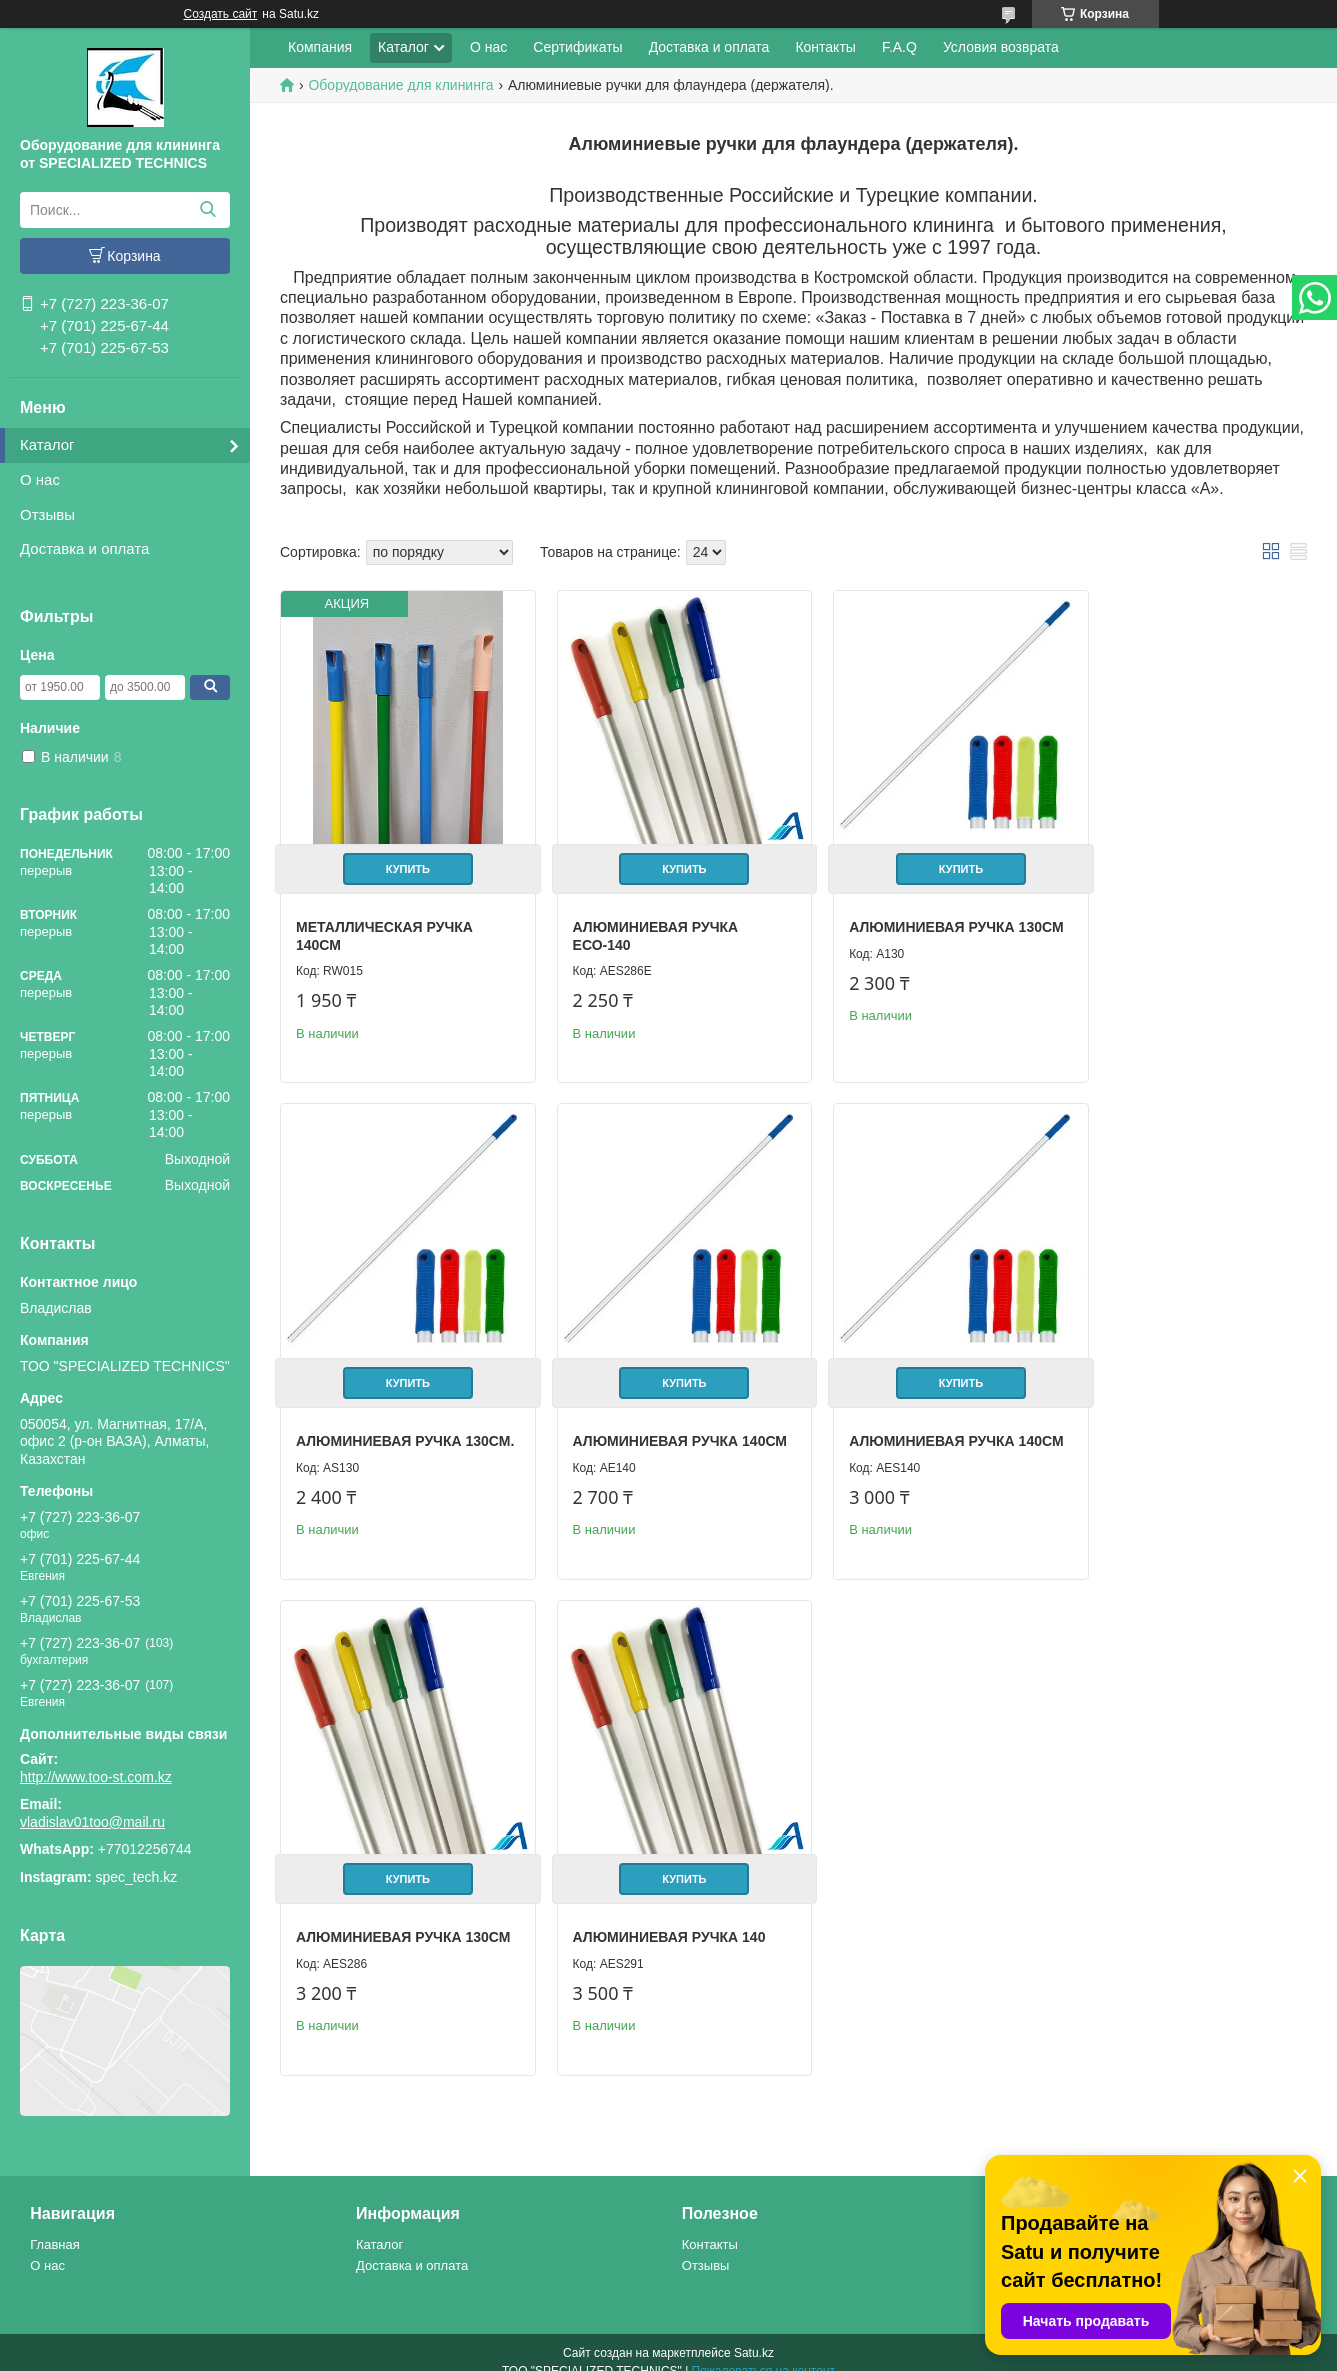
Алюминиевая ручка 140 (1178, 1412)
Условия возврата (1001, 47)
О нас (40, 479)
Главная (54, 2224)
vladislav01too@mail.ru (92, 1822)
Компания (320, 47)
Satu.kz (754, 2334)
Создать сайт (221, 14)
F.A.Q (899, 47)
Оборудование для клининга (400, 85)
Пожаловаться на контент (763, 2352)
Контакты (825, 47)
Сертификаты (577, 47)
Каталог (47, 444)
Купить (400, 855)
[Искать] (207, 210)
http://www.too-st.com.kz (96, 1777)
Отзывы (47, 514)
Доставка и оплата (84, 548)
